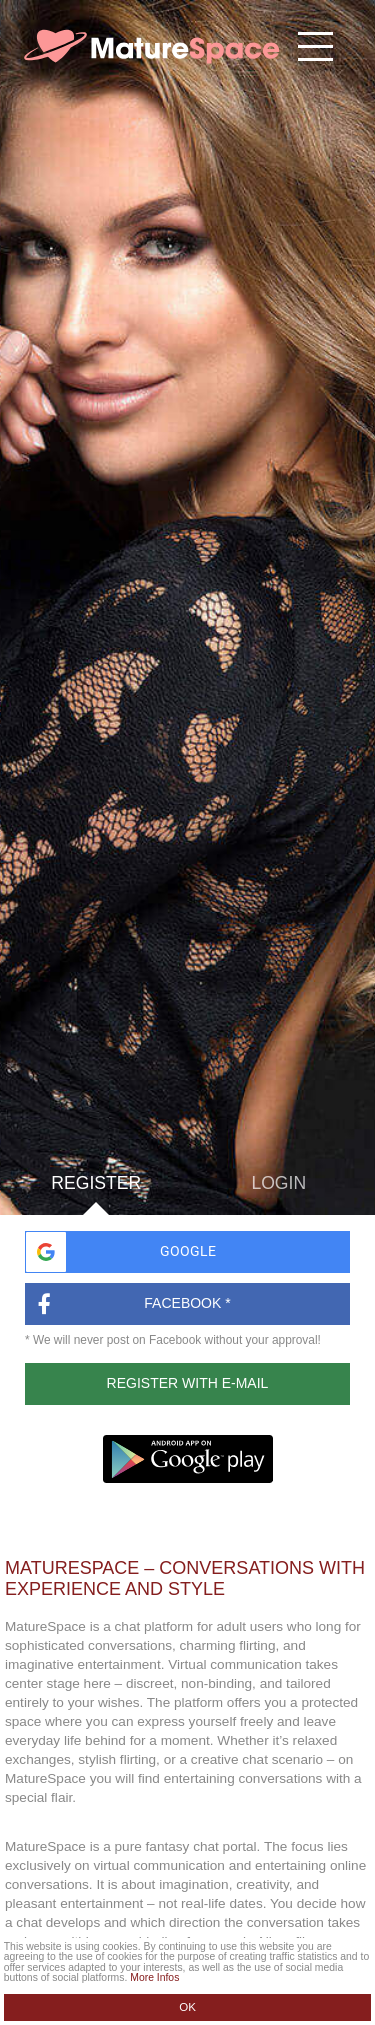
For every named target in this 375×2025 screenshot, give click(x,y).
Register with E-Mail (188, 1383)
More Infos (154, 1977)
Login (278, 1184)
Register (96, 1195)
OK (187, 2007)
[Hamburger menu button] (315, 46)
